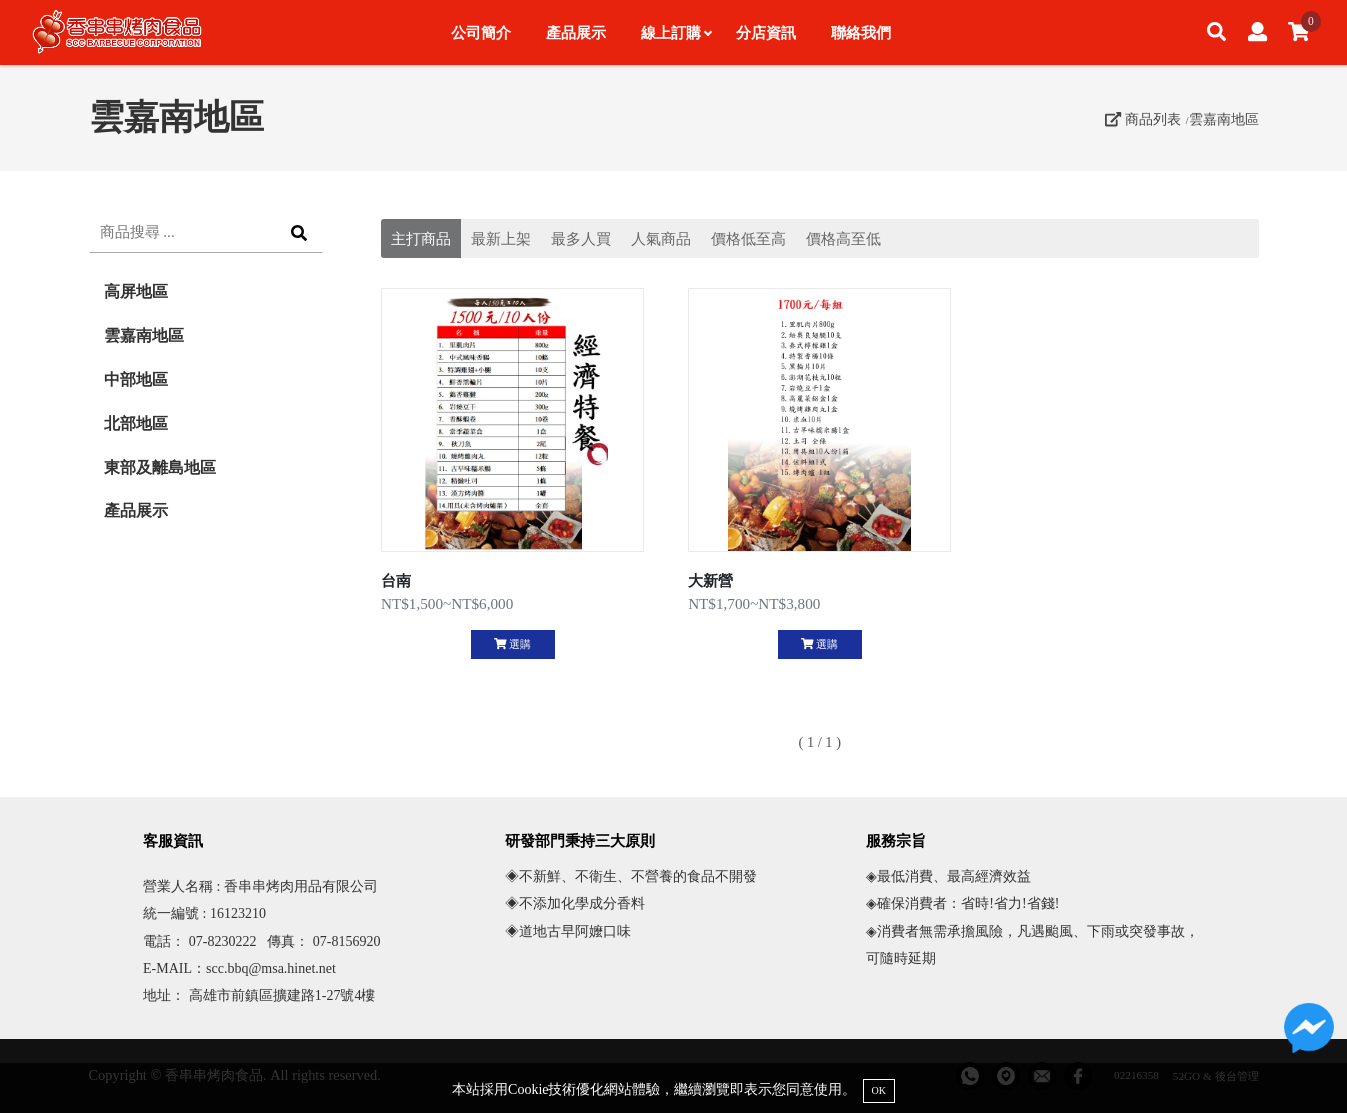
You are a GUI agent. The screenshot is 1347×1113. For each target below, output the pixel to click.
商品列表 (1143, 119)
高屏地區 (136, 291)
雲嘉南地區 (1224, 119)
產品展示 (576, 32)
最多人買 (581, 238)
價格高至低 (843, 238)
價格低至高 (748, 238)
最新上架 (501, 238)
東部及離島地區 (160, 467)
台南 (396, 580)
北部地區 (136, 423)
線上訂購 (676, 32)
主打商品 (421, 238)
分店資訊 (766, 32)
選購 (512, 644)
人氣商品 (661, 238)
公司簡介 (481, 32)
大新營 (710, 580)
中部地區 (136, 379)
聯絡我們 (861, 32)
